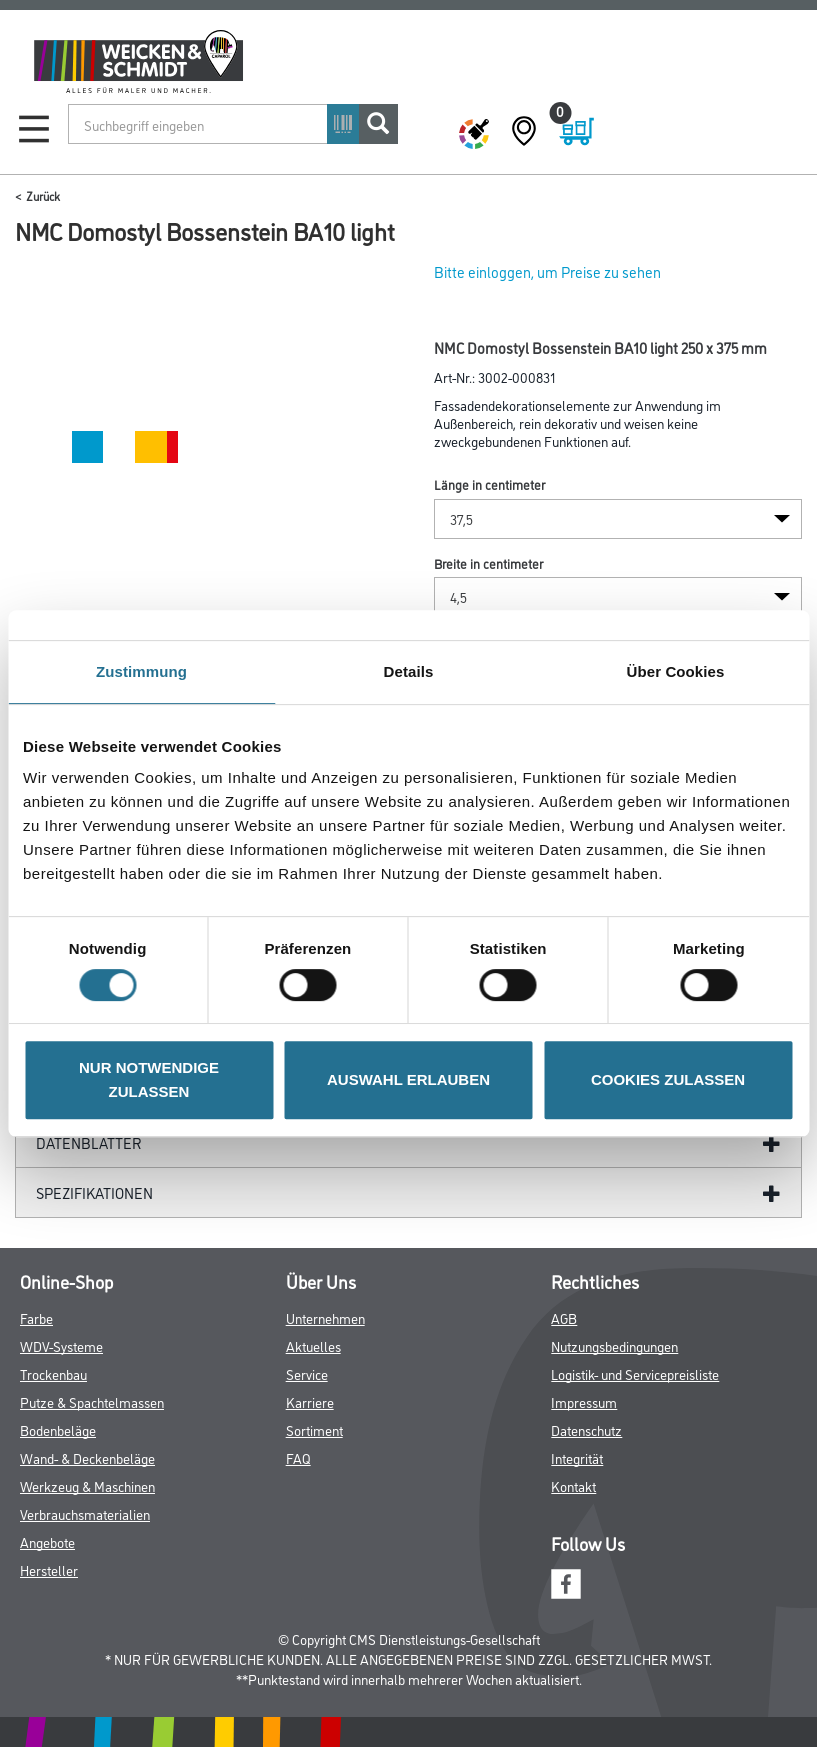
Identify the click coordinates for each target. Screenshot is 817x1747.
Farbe (36, 1317)
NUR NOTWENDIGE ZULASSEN (149, 1079)
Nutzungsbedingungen (614, 1345)
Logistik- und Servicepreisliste (635, 1373)
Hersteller (49, 1569)
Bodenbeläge (58, 1429)
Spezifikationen (94, 1192)
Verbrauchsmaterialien (85, 1513)
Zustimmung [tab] (141, 671)
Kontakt (573, 1485)
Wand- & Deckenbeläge (87, 1457)
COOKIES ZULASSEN (668, 1079)
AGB (564, 1317)
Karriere (310, 1401)
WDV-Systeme (61, 1345)
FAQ (298, 1457)
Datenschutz (586, 1429)
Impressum (584, 1401)
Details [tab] (409, 671)
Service (307, 1373)
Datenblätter (89, 1142)
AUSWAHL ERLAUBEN (408, 1079)
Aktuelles (313, 1345)
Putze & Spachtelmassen (92, 1401)
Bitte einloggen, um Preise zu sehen (547, 271)
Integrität (577, 1457)
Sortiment (314, 1429)
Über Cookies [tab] (676, 671)
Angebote (47, 1541)
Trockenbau (53, 1373)
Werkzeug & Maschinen (87, 1485)
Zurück (43, 195)
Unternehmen (325, 1317)
